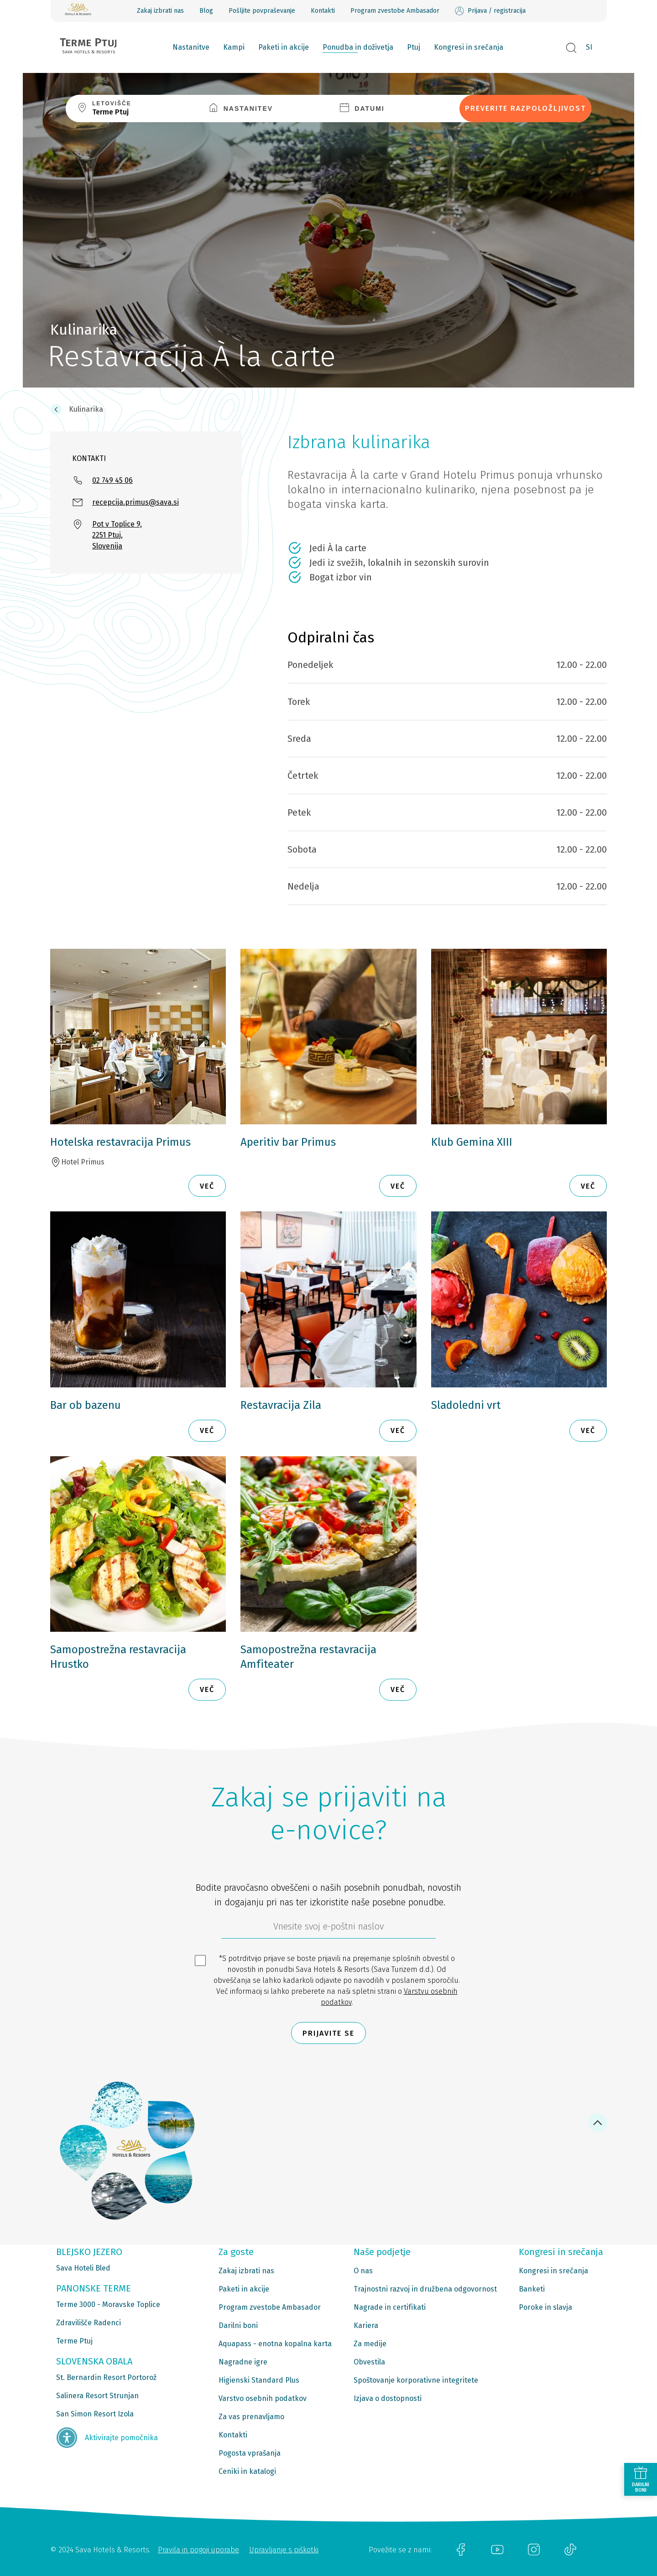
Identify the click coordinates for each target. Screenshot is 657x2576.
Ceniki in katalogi (247, 2471)
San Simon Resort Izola (95, 2414)
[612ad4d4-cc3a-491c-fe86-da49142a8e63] (328, 1929)
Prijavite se (328, 2033)
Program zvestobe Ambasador (394, 11)
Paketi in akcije (283, 47)
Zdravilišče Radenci (88, 2322)
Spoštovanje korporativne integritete (416, 2380)
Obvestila (369, 2362)
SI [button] (589, 47)
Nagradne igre (243, 2362)
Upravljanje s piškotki (283, 2549)
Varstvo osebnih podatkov (263, 2398)
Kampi (234, 47)
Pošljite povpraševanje (262, 11)
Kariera (366, 2325)
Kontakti (323, 11)
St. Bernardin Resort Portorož (106, 2377)
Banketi (532, 2289)
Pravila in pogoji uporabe (198, 2549)
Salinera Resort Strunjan (97, 2395)
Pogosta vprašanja (250, 2453)
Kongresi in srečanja (468, 47)
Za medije (370, 2343)
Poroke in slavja (545, 2307)
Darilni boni (238, 2325)
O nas (363, 2270)
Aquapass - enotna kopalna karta (275, 2343)
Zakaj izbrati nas (160, 11)
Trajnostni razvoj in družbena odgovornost (425, 2289)
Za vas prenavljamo (251, 2416)
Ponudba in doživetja (358, 47)
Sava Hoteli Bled (83, 2268)
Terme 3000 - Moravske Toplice (108, 2304)
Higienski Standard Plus (259, 2380)
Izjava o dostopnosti (388, 2398)
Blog (206, 11)
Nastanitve (190, 47)
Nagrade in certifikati (390, 2307)
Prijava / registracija (490, 11)
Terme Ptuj (74, 2341)
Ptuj (413, 47)
